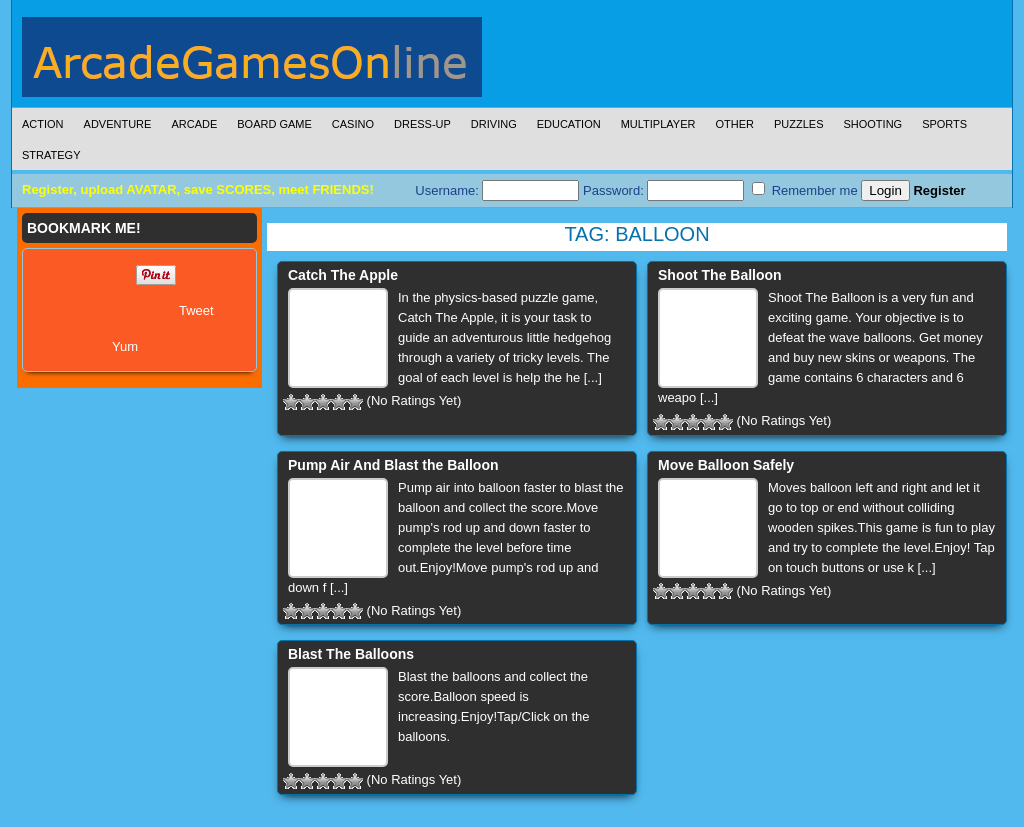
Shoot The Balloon (720, 275)
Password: (663, 190)
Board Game (274, 124)
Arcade (194, 124)
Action (43, 124)
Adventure (118, 124)
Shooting (872, 124)
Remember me (805, 190)
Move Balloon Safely (726, 465)
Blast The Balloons (351, 654)
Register (939, 190)
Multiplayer (658, 124)
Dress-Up (422, 124)
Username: (497, 190)
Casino (353, 124)
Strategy (51, 155)
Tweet (196, 310)
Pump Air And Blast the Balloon (393, 465)
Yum (125, 346)
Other (734, 124)
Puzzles (799, 124)
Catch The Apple (343, 275)
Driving (494, 124)
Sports (944, 124)
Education (569, 124)
